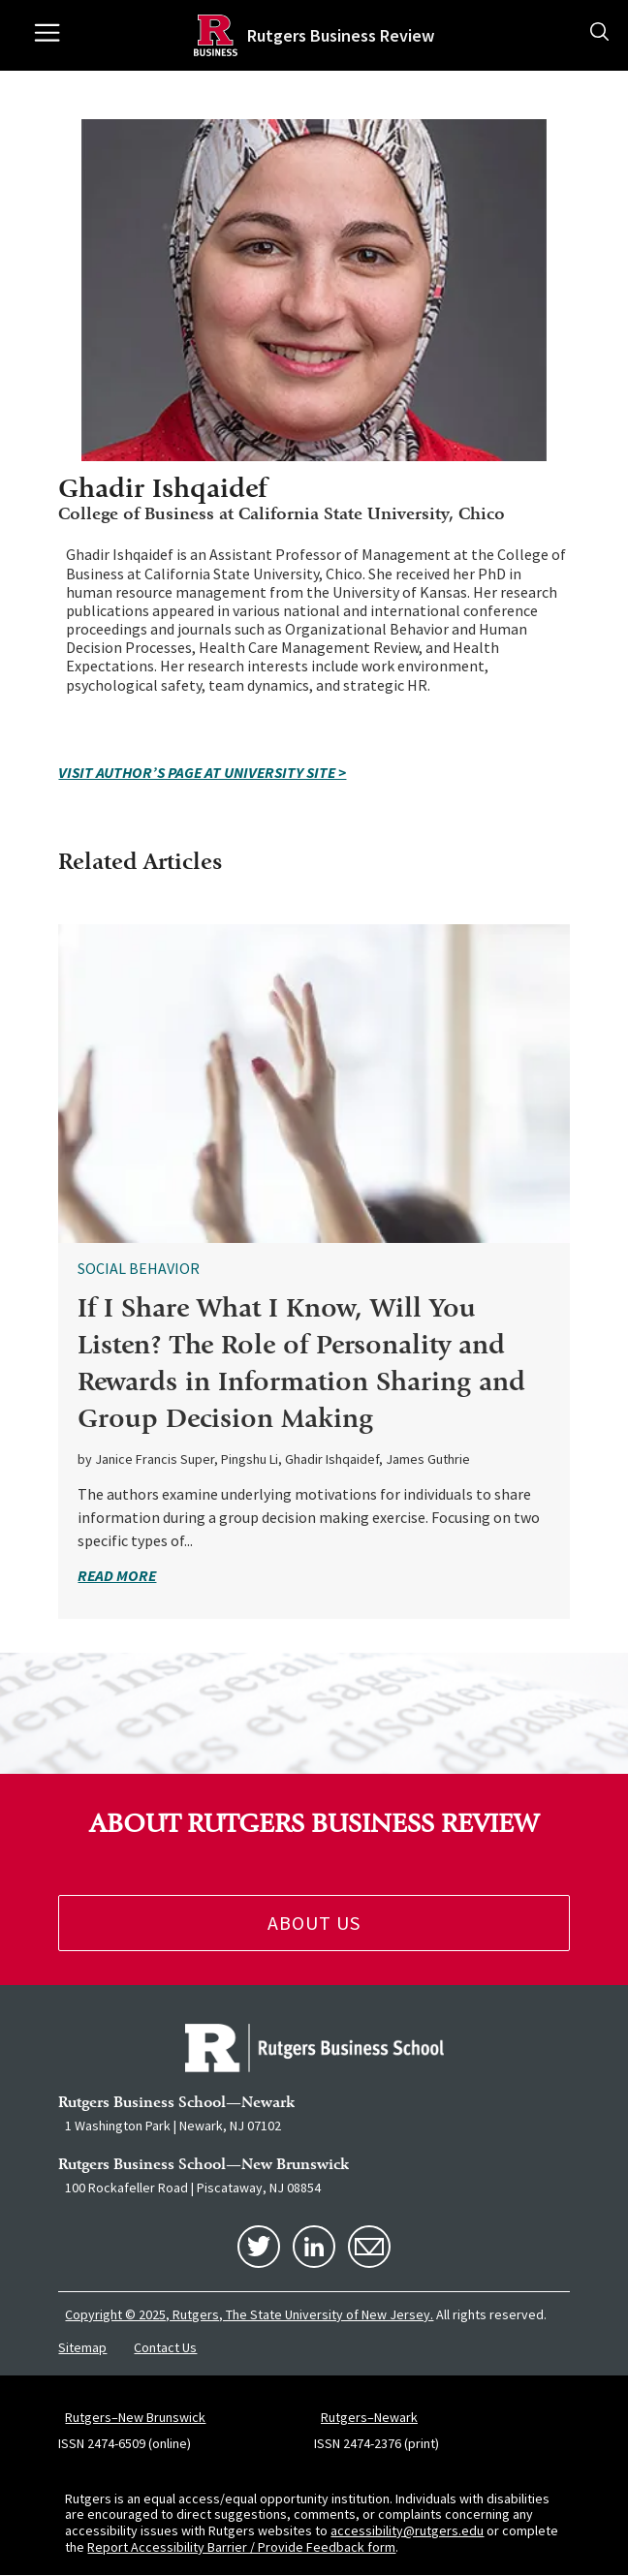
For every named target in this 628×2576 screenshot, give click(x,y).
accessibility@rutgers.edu (407, 2530)
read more (117, 1575)
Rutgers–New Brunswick (135, 2417)
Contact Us (165, 2347)
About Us (314, 1922)
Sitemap (82, 2347)
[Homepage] (215, 35)
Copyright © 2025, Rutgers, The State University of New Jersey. (249, 2314)
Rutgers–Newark (369, 2417)
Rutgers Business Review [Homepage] (340, 35)
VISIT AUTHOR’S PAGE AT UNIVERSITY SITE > (202, 772)
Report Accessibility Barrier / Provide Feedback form (241, 2547)
